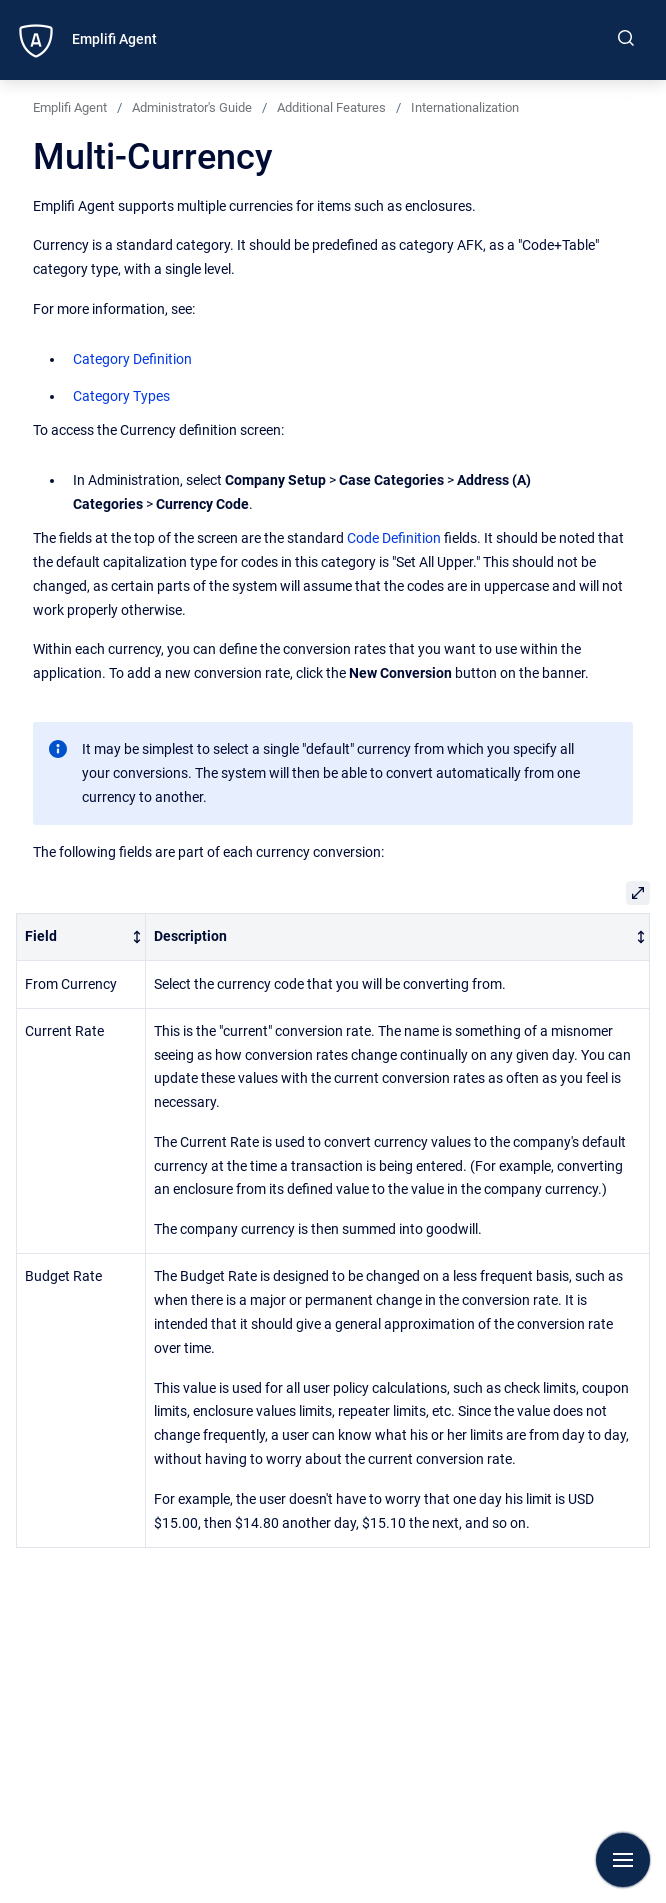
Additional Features (331, 107)
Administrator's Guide (192, 107)
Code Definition (394, 538)
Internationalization (465, 107)
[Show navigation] (623, 1860)
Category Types (121, 396)
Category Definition (132, 359)
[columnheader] (81, 937)
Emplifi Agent (114, 39)
